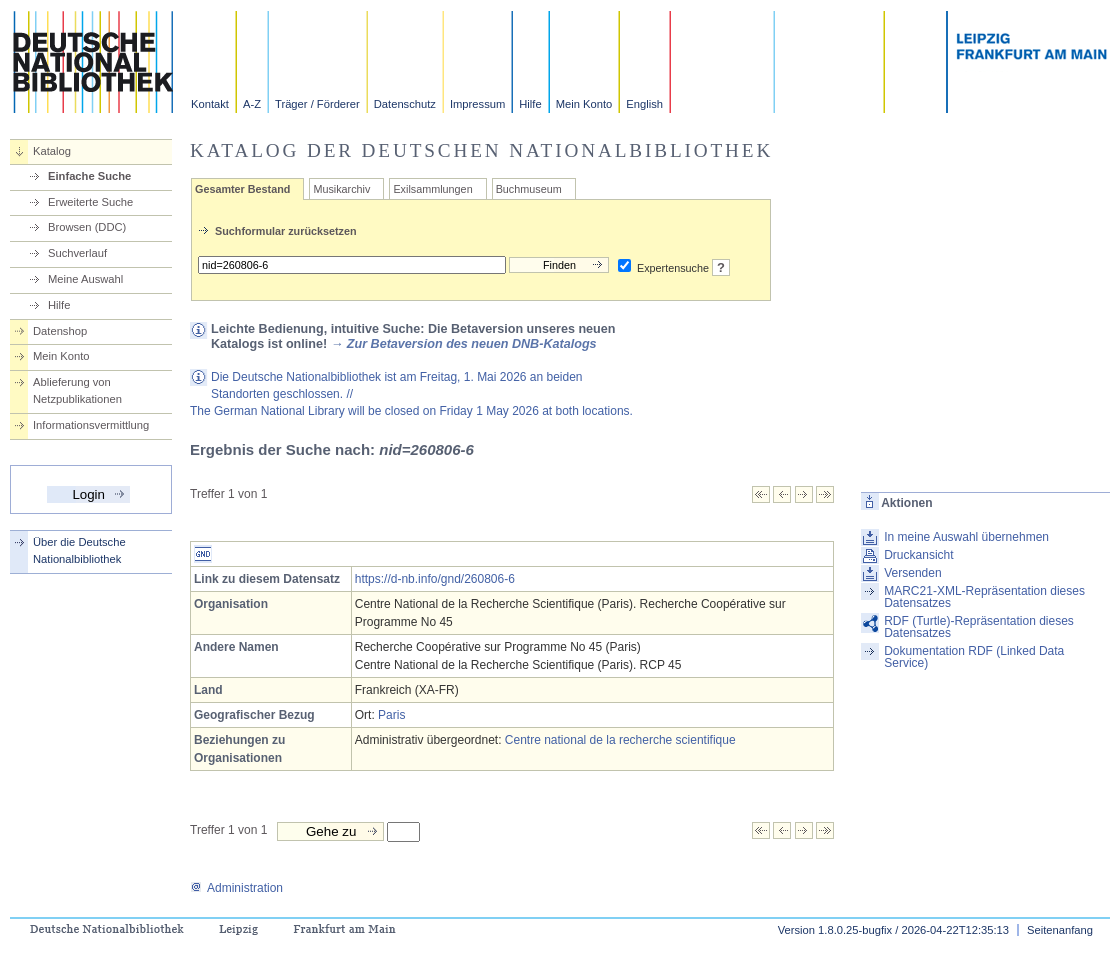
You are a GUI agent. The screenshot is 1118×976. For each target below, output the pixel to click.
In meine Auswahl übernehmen (966, 537)
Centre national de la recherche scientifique (620, 740)
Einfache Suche (89, 176)
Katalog (52, 151)
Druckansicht (918, 555)
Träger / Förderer (317, 104)
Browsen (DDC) (87, 227)
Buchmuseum (529, 189)
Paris (391, 715)
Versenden (912, 573)
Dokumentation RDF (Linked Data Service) (974, 657)
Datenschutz (405, 104)
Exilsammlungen (432, 189)
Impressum (477, 104)
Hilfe (530, 104)
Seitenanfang (1060, 930)
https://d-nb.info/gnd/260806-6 (435, 579)
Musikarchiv (341, 189)
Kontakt (210, 104)
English (644, 104)
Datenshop (60, 331)
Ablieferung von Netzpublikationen (77, 390)
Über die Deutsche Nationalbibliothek (79, 550)
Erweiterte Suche (90, 202)
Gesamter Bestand (242, 189)
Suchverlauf (77, 253)
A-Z (252, 104)
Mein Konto (584, 104)
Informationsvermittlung (91, 425)
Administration (236, 888)
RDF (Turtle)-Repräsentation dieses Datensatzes (979, 627)
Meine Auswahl (85, 279)
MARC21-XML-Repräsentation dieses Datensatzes (984, 597)
